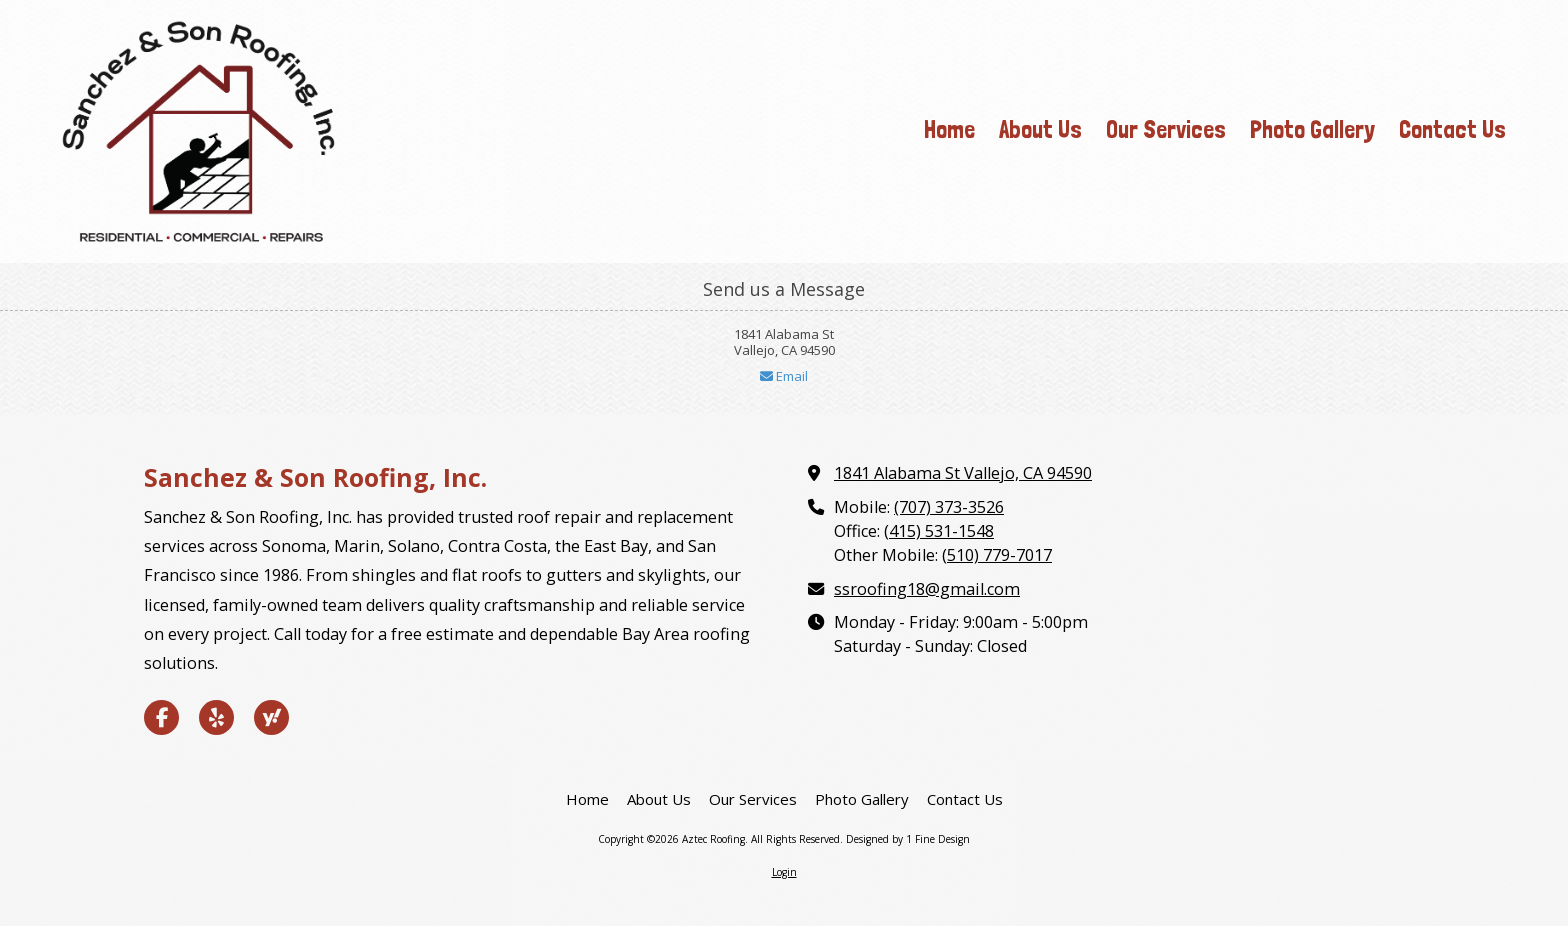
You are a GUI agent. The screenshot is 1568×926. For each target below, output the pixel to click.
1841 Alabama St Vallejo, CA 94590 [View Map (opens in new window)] (963, 473)
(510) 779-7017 (997, 555)
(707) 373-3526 (949, 507)
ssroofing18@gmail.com (927, 589)
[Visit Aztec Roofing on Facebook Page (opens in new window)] (161, 717)
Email (784, 376)
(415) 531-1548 (939, 531)
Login (784, 872)
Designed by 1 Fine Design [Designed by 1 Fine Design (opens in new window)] (908, 839)
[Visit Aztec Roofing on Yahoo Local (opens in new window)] (271, 717)
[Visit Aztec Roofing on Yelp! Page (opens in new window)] (216, 717)
